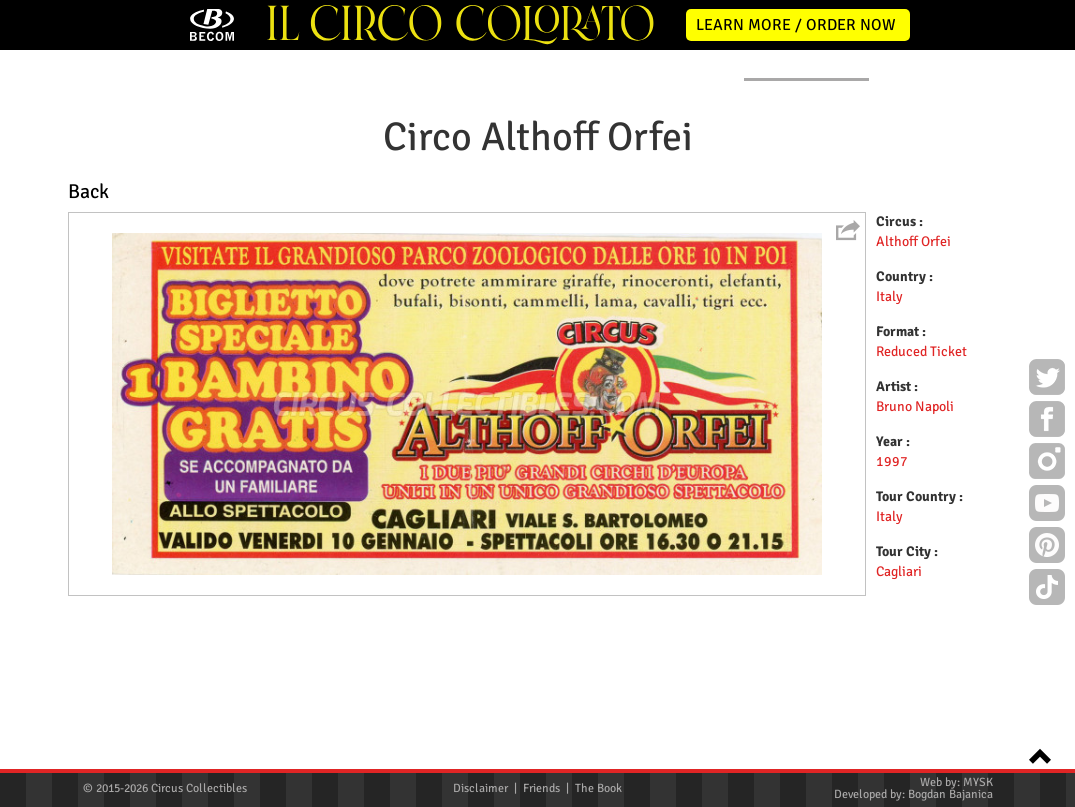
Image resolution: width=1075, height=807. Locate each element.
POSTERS (412, 210)
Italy (889, 441)
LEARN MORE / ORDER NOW (796, 25)
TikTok (1047, 590)
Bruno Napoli (915, 551)
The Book (598, 788)
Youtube (1047, 506)
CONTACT (939, 210)
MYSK (978, 782)
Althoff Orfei (913, 386)
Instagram (1047, 464)
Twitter (1047, 380)
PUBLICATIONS (659, 210)
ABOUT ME (299, 210)
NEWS (194, 210)
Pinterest (1047, 548)
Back (88, 337)
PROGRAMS (528, 210)
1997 (892, 606)
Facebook (1047, 422)
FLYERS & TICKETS (806, 210)
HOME (100, 210)
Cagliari (899, 716)
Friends (541, 788)
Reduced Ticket (921, 496)
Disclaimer (480, 788)
